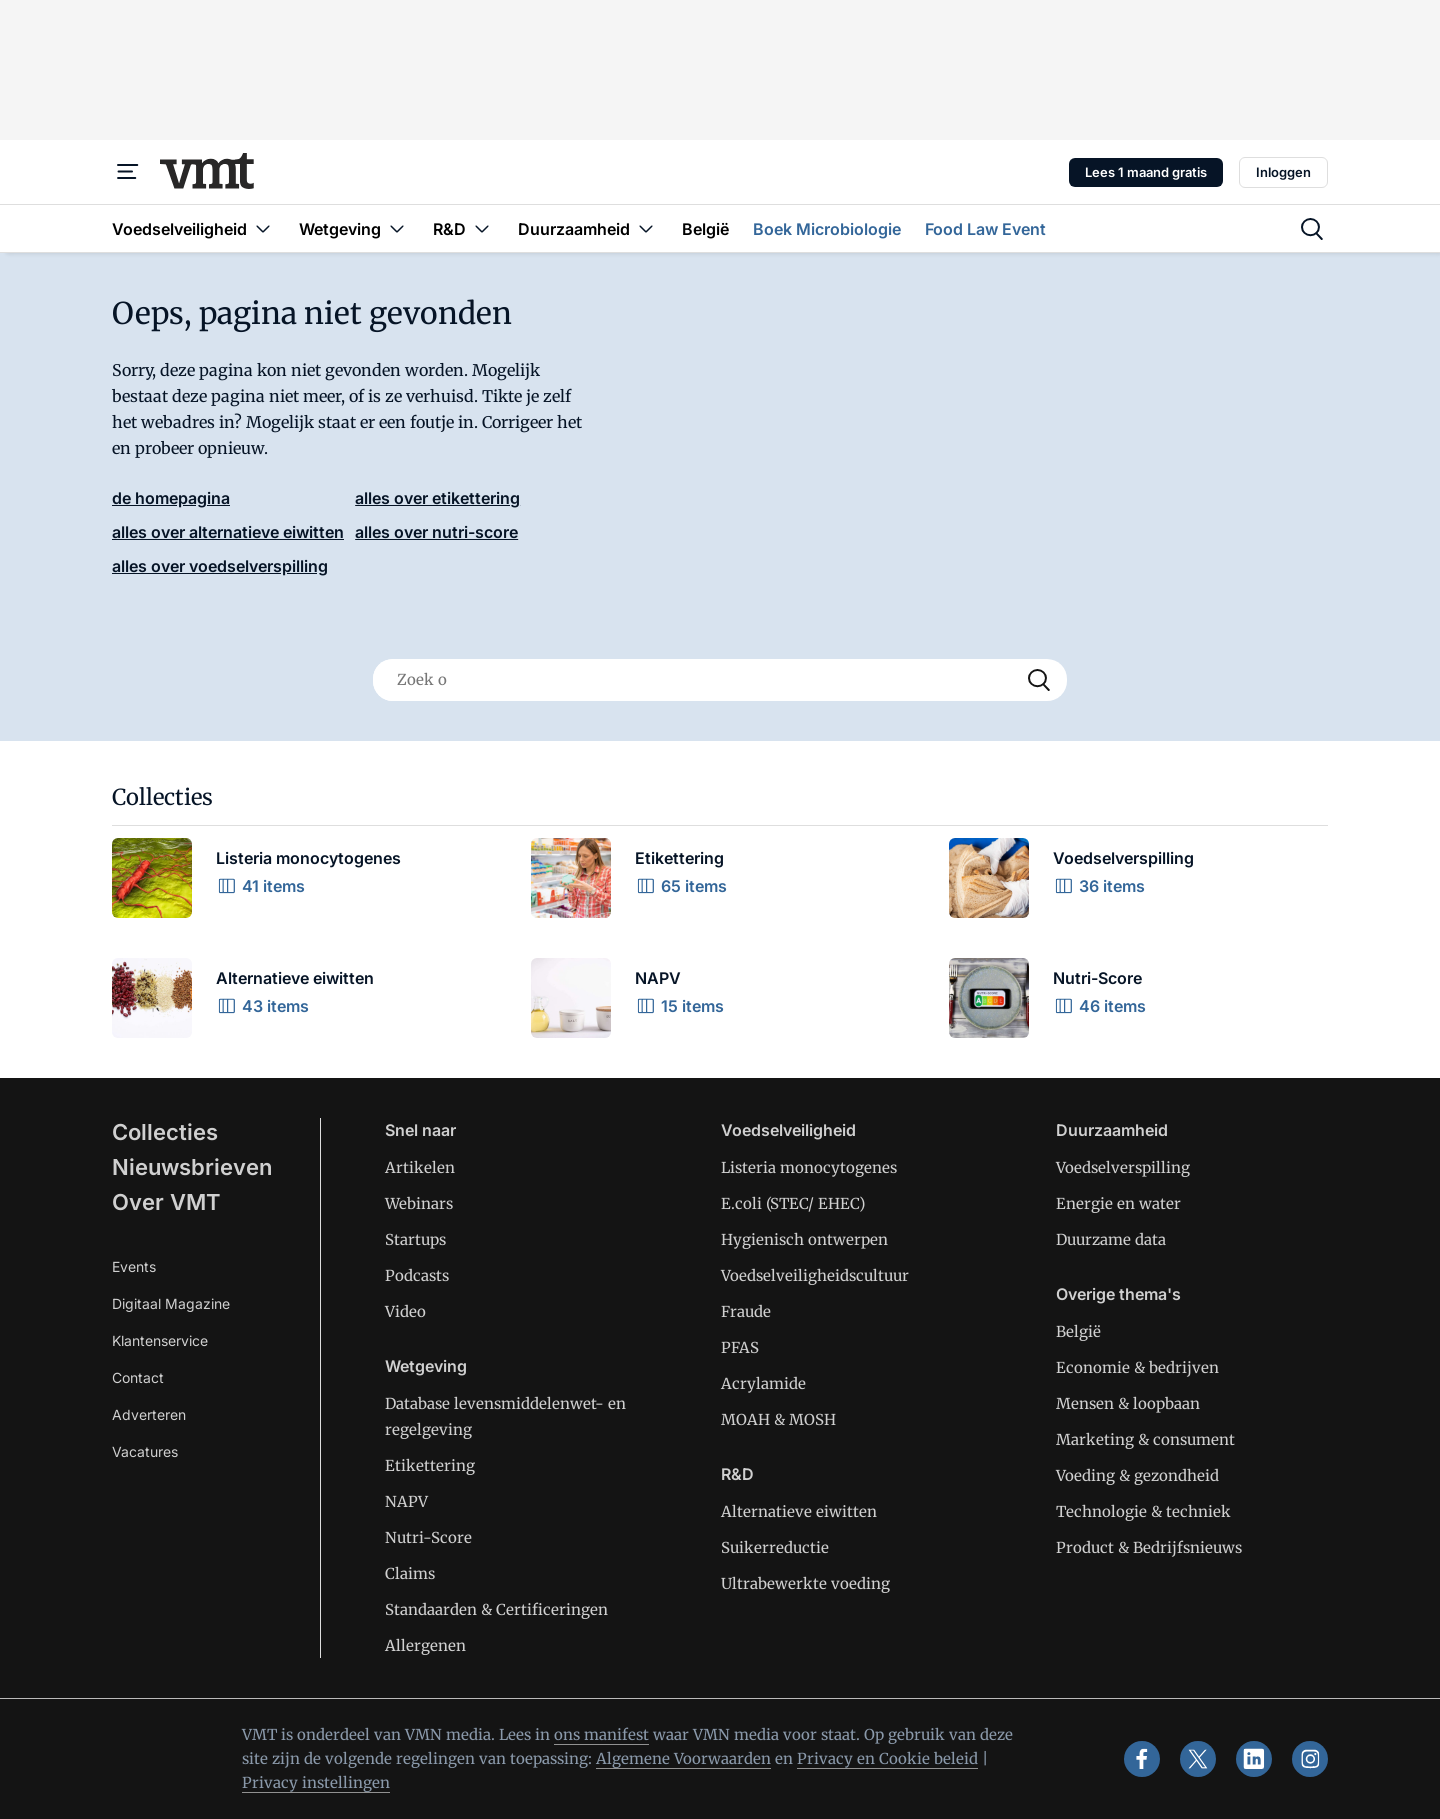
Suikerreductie (775, 1547)
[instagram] (1310, 1759)
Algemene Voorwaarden (683, 1758)
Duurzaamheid (1112, 1130)
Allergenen (425, 1645)
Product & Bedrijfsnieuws (1149, 1547)
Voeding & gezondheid (1137, 1475)
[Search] (1039, 680)
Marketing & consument (1145, 1439)
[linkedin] (1254, 1759)
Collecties (165, 1132)
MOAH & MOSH (778, 1419)
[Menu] (128, 172)
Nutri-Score (428, 1537)
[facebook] (1142, 1759)
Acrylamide (763, 1383)
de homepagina (171, 498)
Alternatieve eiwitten (799, 1511)
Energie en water (1118, 1203)
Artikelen (420, 1167)
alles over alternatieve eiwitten (228, 532)
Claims (410, 1573)
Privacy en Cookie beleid (887, 1758)
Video (405, 1311)
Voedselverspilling (1123, 1167)
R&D (737, 1474)
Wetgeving (426, 1366)
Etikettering (430, 1465)
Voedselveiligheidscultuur (815, 1275)
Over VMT (166, 1202)
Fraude (746, 1311)
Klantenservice (160, 1340)
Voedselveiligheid (788, 1130)
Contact (138, 1377)
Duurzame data (1111, 1239)
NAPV (406, 1501)
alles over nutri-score (436, 532)
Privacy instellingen (316, 1782)
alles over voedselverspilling (220, 566)
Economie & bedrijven (1137, 1367)
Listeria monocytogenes (809, 1167)
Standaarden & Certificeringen (496, 1609)
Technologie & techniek (1143, 1511)
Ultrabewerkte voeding (805, 1583)
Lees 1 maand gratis (1146, 172)
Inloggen (1283, 172)
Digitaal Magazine (171, 1303)
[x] (1198, 1759)
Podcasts (417, 1275)
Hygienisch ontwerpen (804, 1239)
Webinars (419, 1203)
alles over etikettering (437, 498)
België (1078, 1331)
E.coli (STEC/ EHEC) (793, 1203)
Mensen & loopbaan (1128, 1403)
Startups (415, 1239)
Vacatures (145, 1451)
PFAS (740, 1347)
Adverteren (149, 1414)
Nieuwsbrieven (192, 1167)
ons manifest (601, 1734)
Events (134, 1266)
